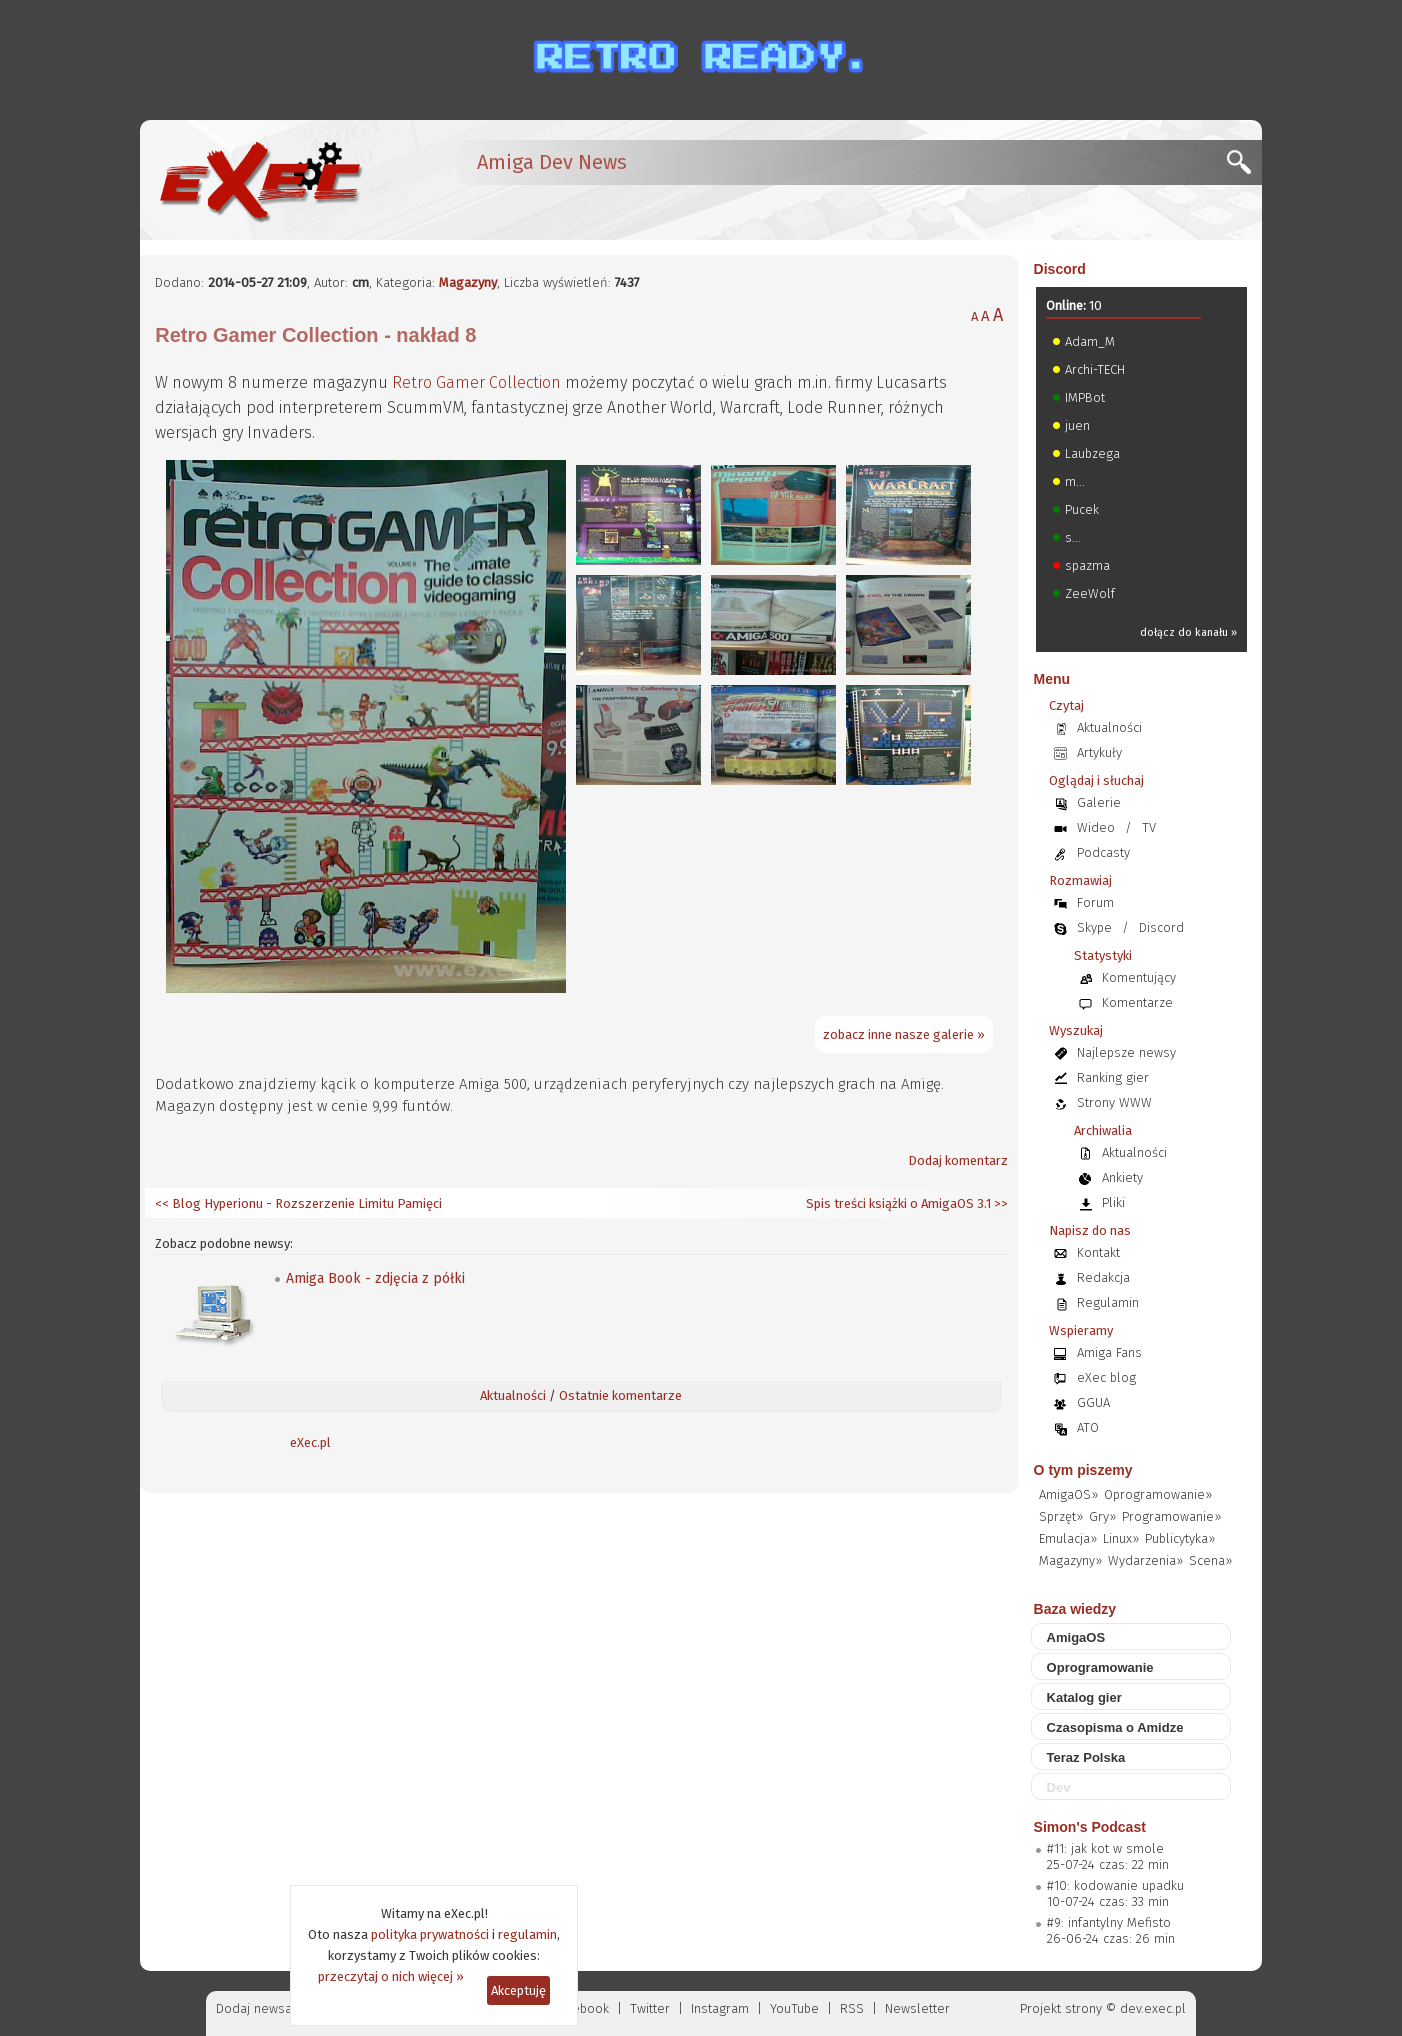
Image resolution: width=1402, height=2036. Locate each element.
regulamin (527, 1934)
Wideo (1096, 827)
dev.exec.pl (1153, 2008)
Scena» (1210, 1560)
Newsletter (917, 2008)
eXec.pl (310, 1442)
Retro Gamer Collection (476, 382)
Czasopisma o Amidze (1115, 1727)
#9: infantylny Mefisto (1109, 1922)
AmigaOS (1076, 1637)
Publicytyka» (1180, 1538)
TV (1149, 827)
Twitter (650, 2008)
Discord (1060, 269)
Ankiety (1122, 1177)
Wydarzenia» (1145, 1560)
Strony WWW (1114, 1102)
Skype (1094, 927)
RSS (852, 2008)
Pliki (1113, 1202)
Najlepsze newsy (1126, 1052)
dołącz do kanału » (1188, 632)
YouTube (794, 2008)
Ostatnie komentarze (620, 1395)
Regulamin (1108, 1302)
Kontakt (1098, 1252)
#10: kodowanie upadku (1115, 1885)
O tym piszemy (1083, 1470)
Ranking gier (1113, 1077)
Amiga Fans (1109, 1352)
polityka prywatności (430, 1934)
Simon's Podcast (1090, 1827)
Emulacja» (1068, 1538)
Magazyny (468, 282)
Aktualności (513, 1395)
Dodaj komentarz (958, 1160)
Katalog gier (1084, 1697)
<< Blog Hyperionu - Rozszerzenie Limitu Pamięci (298, 1203)
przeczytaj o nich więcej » (391, 1976)
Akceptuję (518, 1990)
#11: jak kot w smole (1105, 1848)
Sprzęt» (1061, 1516)
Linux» (1121, 1538)
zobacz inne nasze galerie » (904, 1034)
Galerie (1099, 802)
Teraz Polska (1086, 1757)
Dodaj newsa (254, 2008)
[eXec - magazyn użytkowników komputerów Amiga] (260, 180)
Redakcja (1103, 1277)
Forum (1095, 902)
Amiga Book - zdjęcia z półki (375, 1278)
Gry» (1102, 1516)
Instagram (720, 2008)
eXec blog (1106, 1377)
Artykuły (1099, 752)
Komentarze (1137, 1002)
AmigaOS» (1068, 1494)
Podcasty (1103, 852)
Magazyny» (1070, 1560)
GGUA (1093, 1402)
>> (999, 1203)
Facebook (581, 2008)
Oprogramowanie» (1158, 1494)
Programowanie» (1171, 1516)
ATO (1088, 1427)
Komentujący (1139, 977)
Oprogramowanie (1100, 1667)
